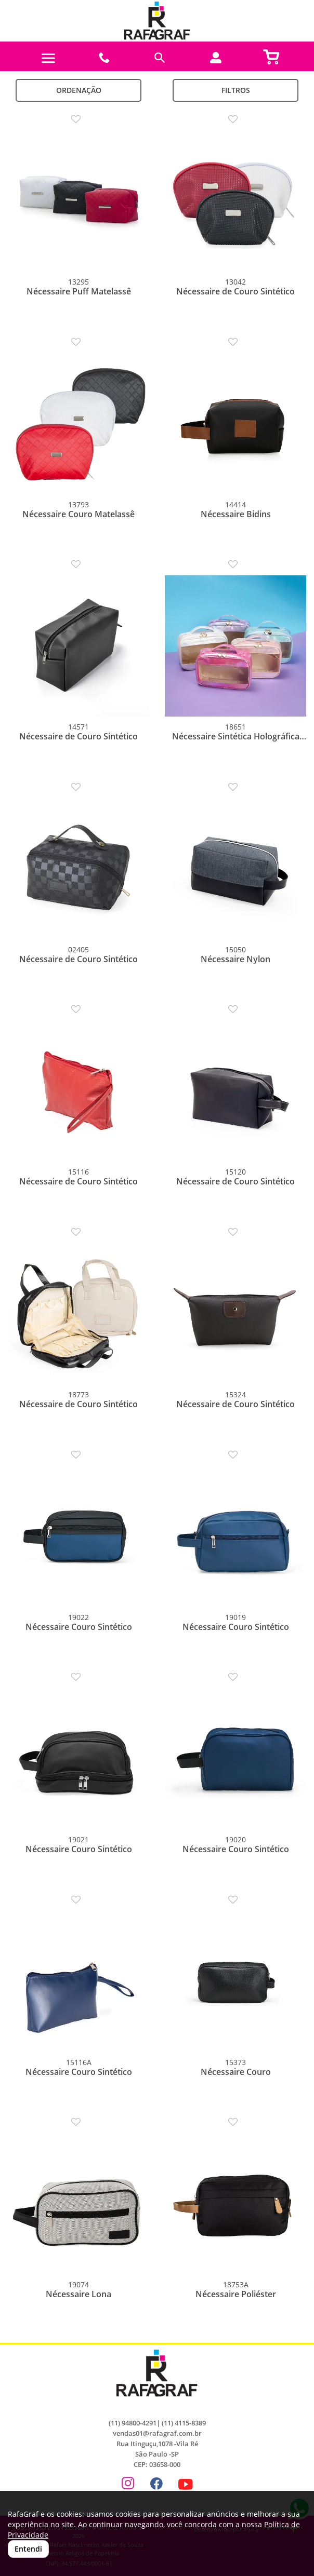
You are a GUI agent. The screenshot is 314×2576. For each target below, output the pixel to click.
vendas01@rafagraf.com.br (157, 2433)
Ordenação (78, 90)
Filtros (235, 90)
